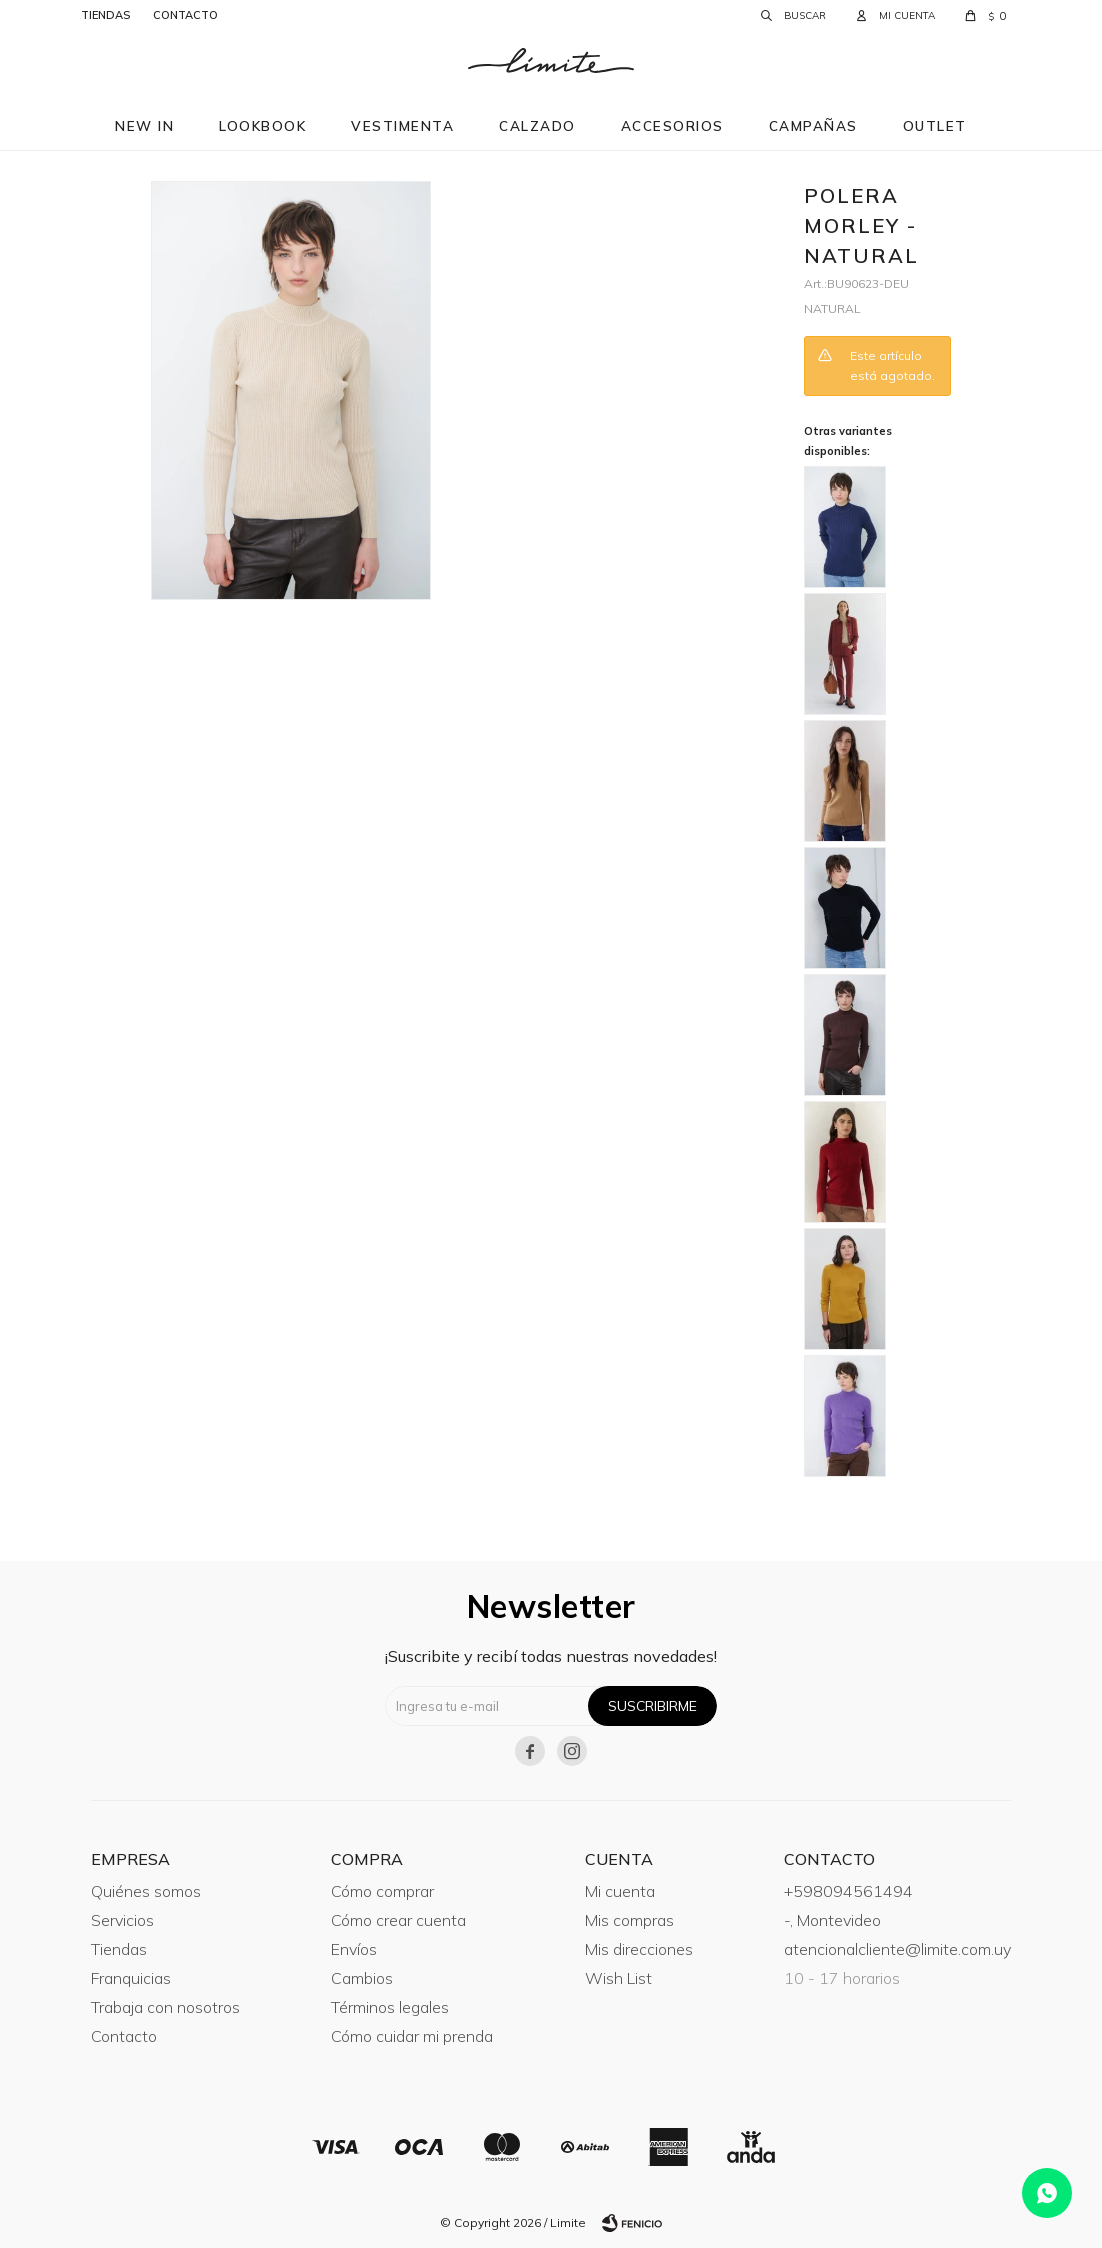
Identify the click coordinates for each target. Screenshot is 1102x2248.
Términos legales (390, 2007)
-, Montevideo (832, 1920)
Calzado (537, 125)
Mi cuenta (620, 1891)
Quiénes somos (146, 1891)
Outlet (935, 125)
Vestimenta (402, 125)
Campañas (813, 125)
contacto (185, 15)
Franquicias (131, 1978)
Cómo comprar (382, 1891)
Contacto (124, 2036)
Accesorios (672, 125)
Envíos (354, 1949)
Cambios (362, 1978)
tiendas (105, 15)
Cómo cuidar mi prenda (412, 2036)
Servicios (122, 1920)
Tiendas (119, 1949)
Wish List (618, 1978)
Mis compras (629, 1920)
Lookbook (262, 125)
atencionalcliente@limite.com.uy (897, 1949)
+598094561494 (848, 1891)
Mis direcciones (639, 1949)
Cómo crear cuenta (398, 1920)
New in (144, 125)
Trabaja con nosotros (165, 2007)
